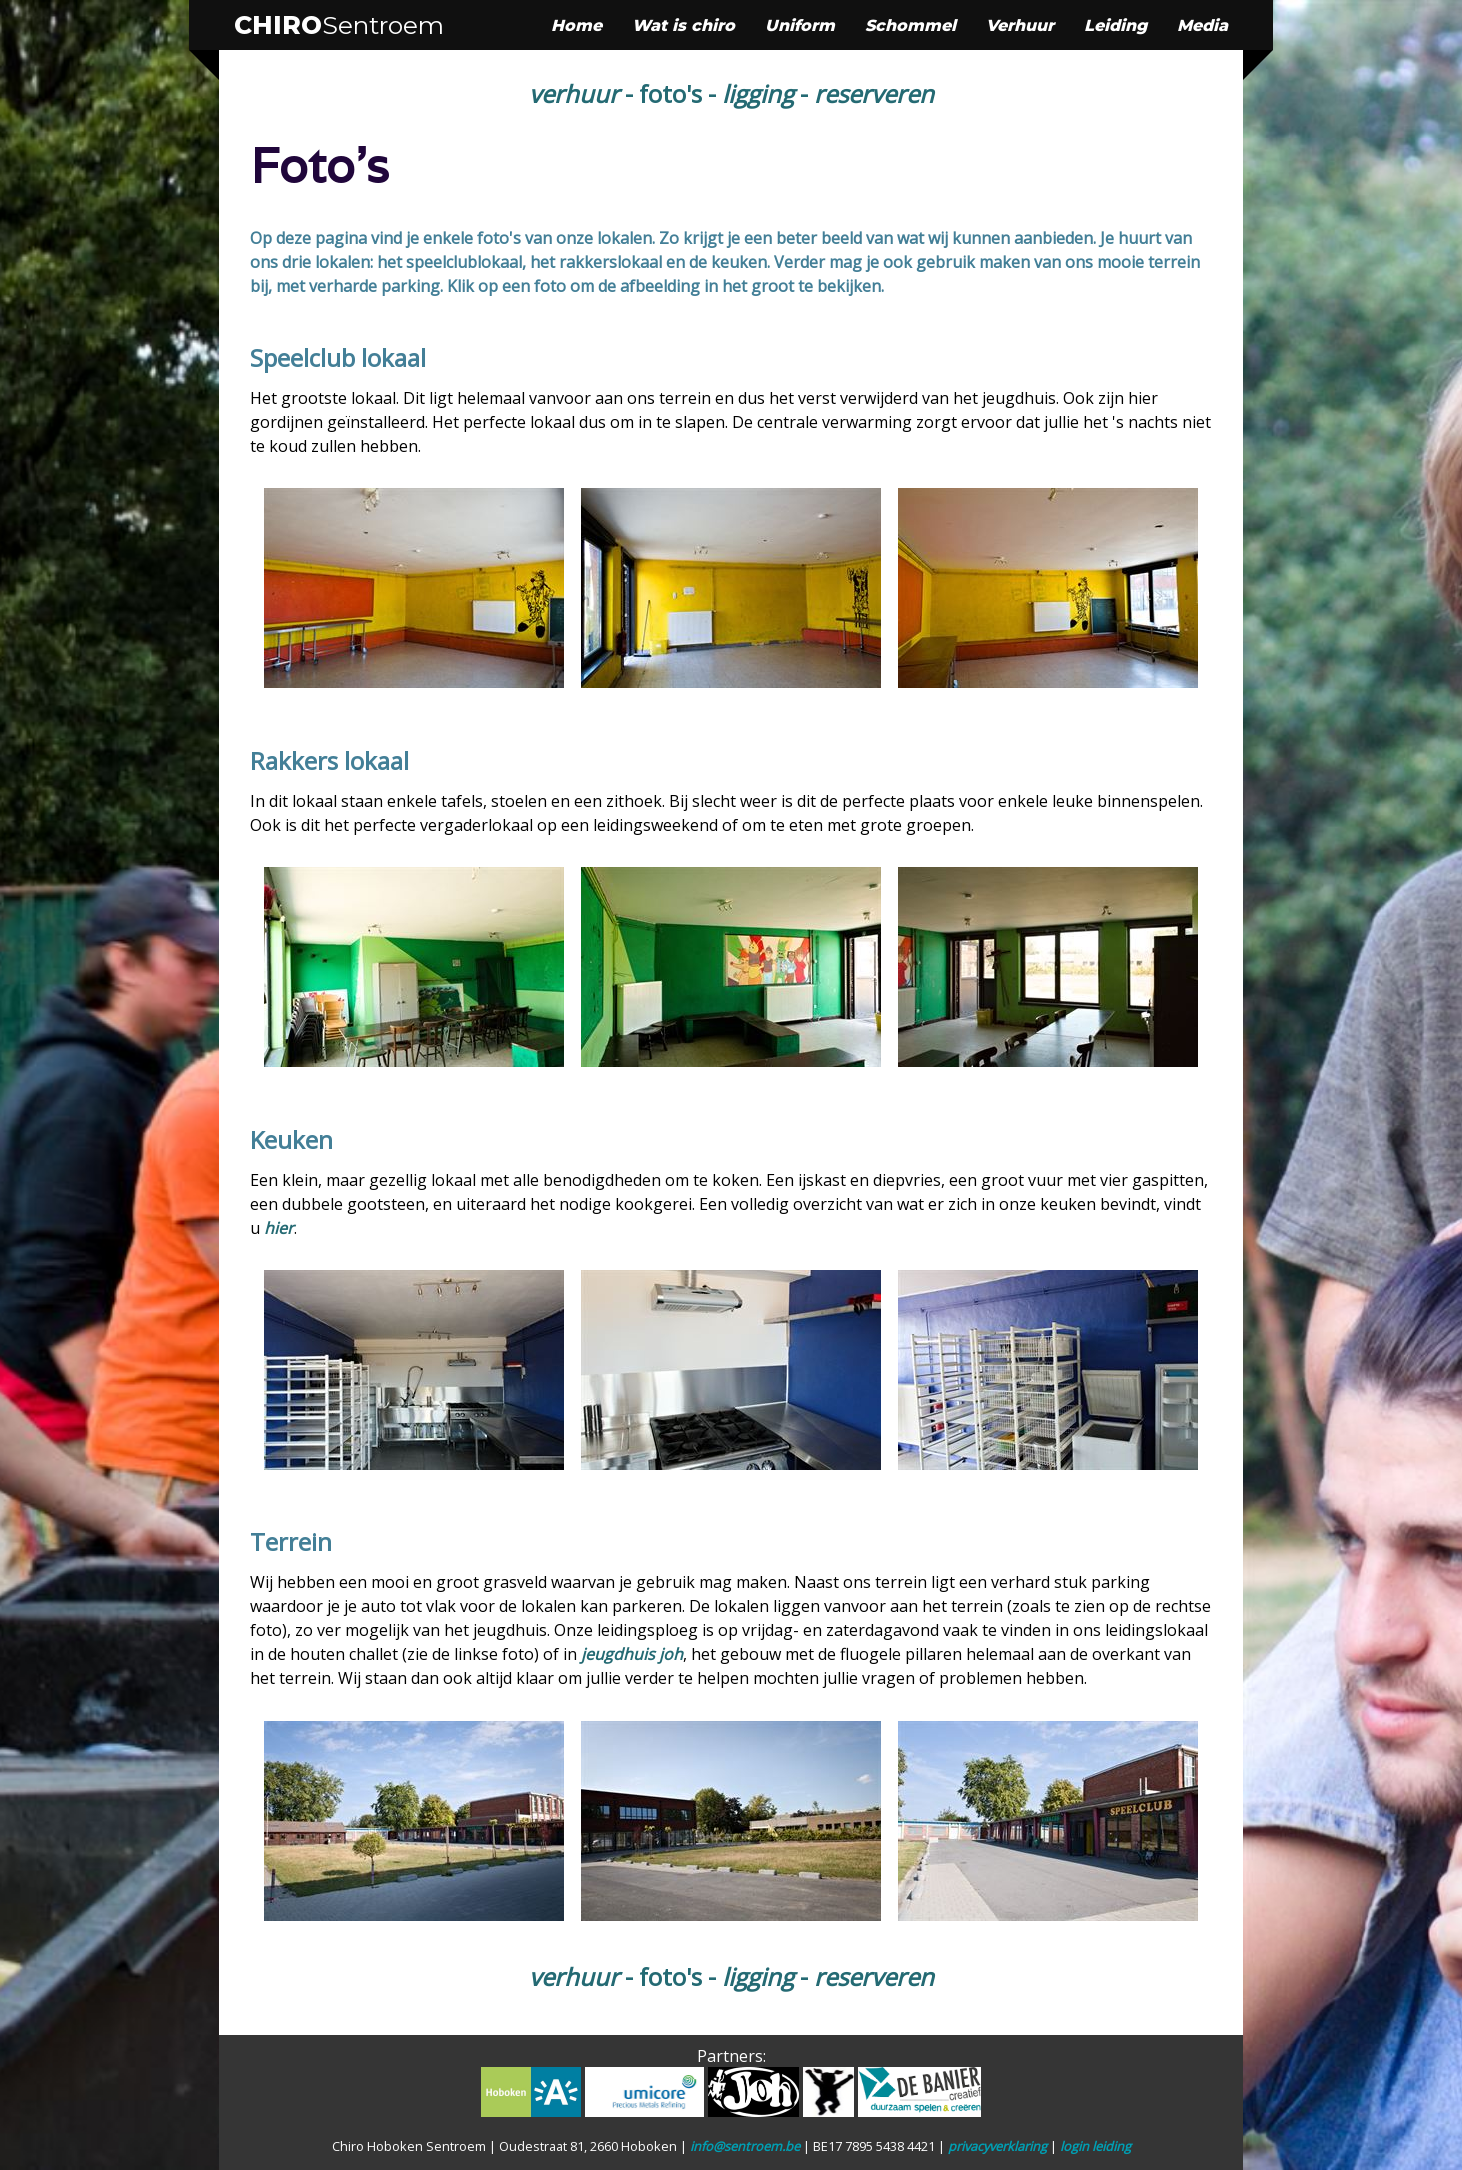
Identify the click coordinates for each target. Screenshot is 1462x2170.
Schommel (910, 25)
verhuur (574, 93)
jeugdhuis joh (632, 1654)
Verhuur (1020, 25)
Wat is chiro (683, 25)
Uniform (800, 25)
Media (1202, 25)
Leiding (1115, 25)
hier (279, 1228)
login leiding (1095, 2146)
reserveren (874, 93)
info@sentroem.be (745, 2146)
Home (576, 25)
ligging (758, 93)
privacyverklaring (997, 2146)
